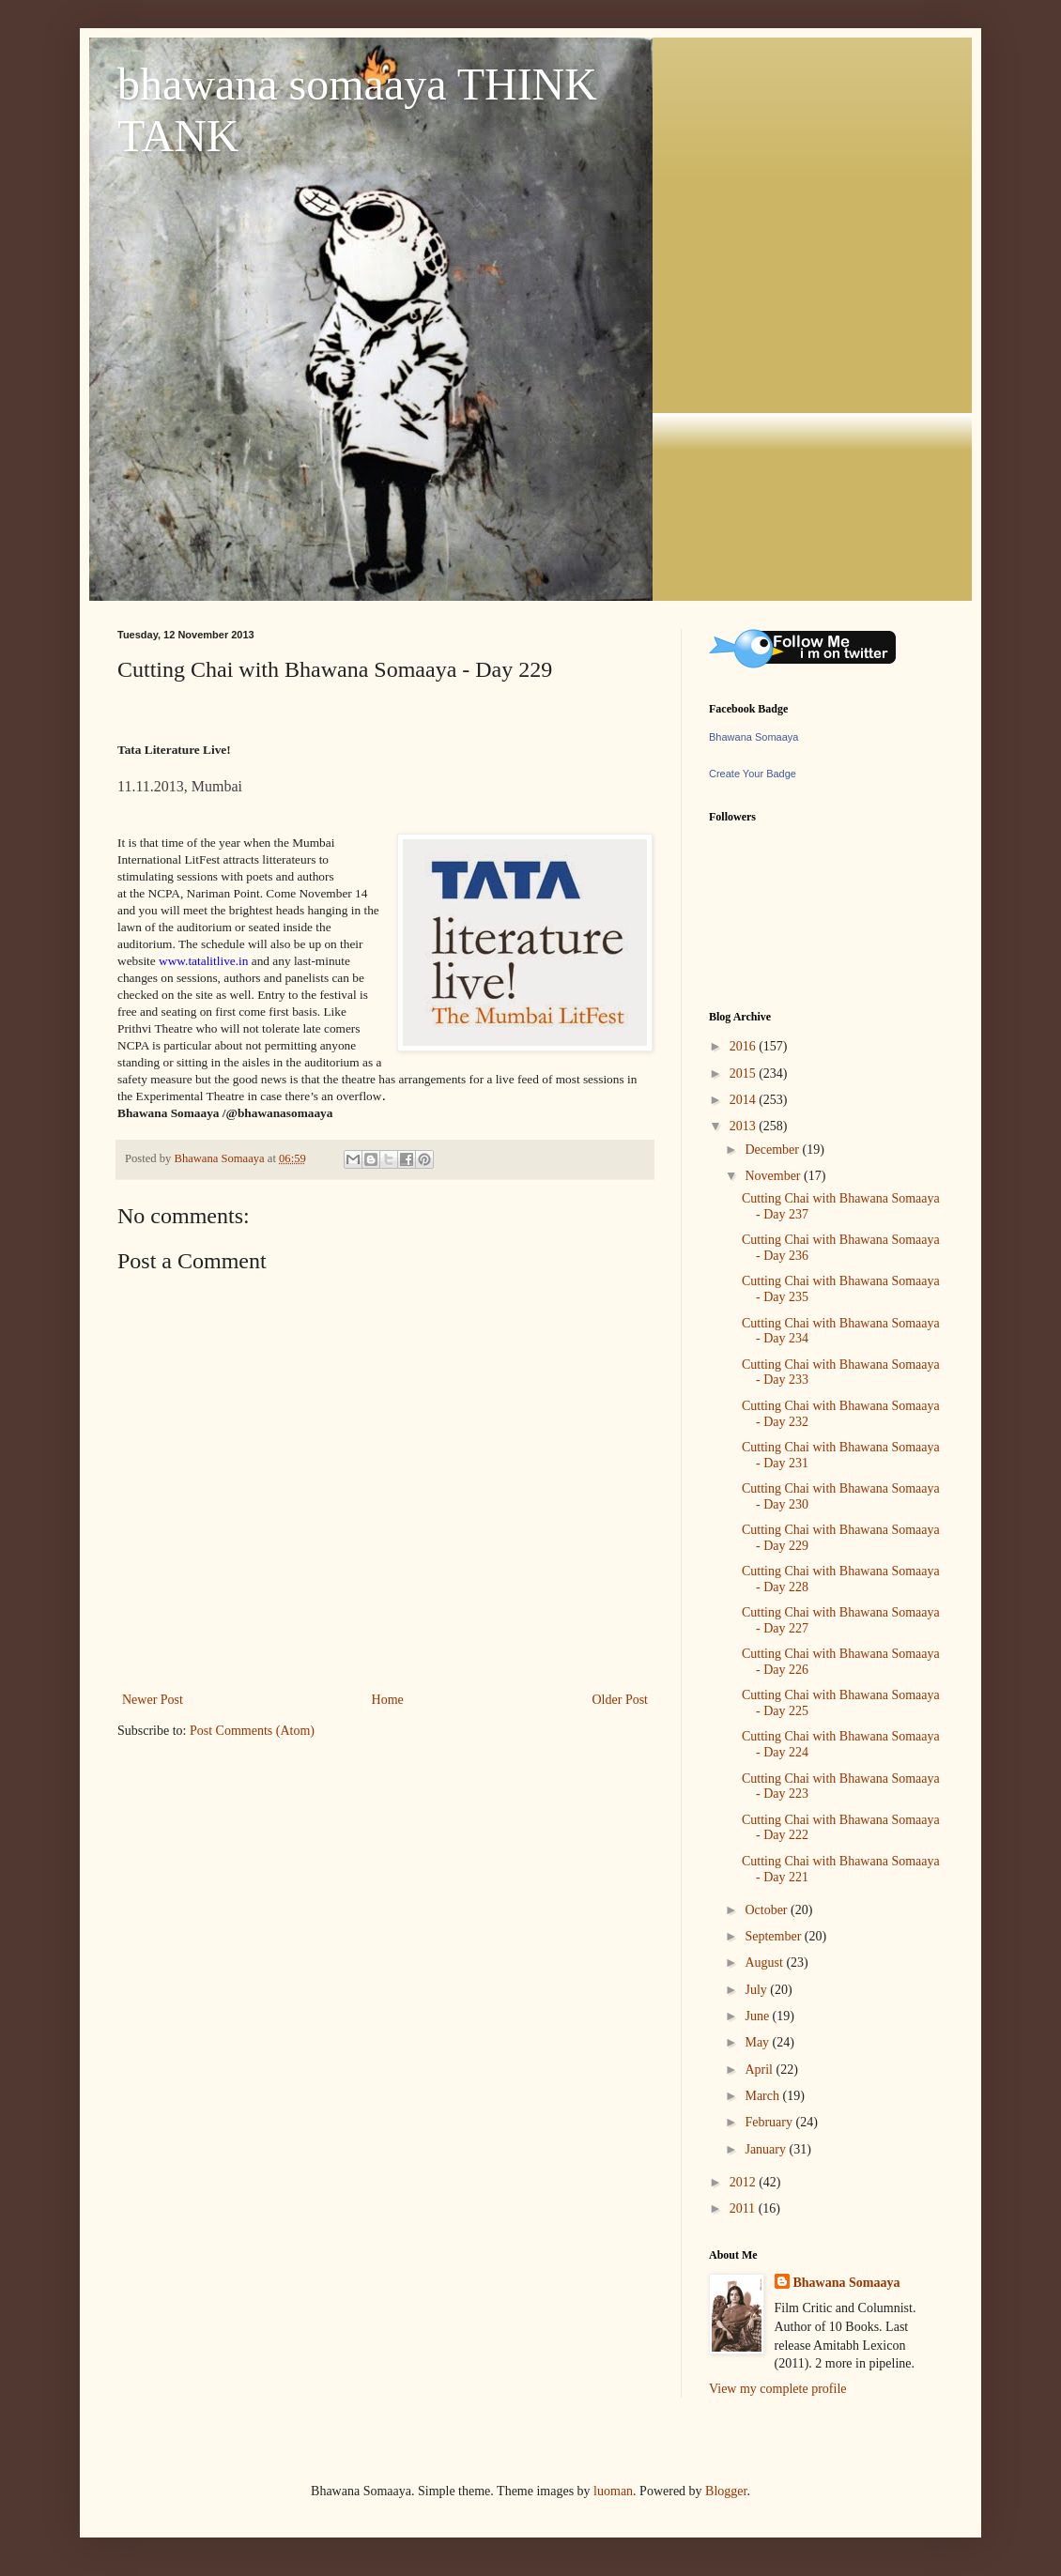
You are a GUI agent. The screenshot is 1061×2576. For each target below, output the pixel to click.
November (774, 1176)
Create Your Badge (752, 773)
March (763, 2096)
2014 (745, 1100)
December (773, 1149)
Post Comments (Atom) (252, 1731)
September (774, 1936)
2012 (745, 2182)
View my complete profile (778, 2389)
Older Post (620, 1700)
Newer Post (152, 1700)
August (765, 1962)
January (767, 2149)
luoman (613, 2491)
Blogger (725, 2491)
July (757, 1990)
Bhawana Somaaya (753, 737)
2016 (745, 1046)
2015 (745, 1073)
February (770, 2122)
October (768, 1910)
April (760, 2069)
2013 (745, 1126)
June (758, 2016)
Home (388, 1700)
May (758, 2042)
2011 (744, 2208)
